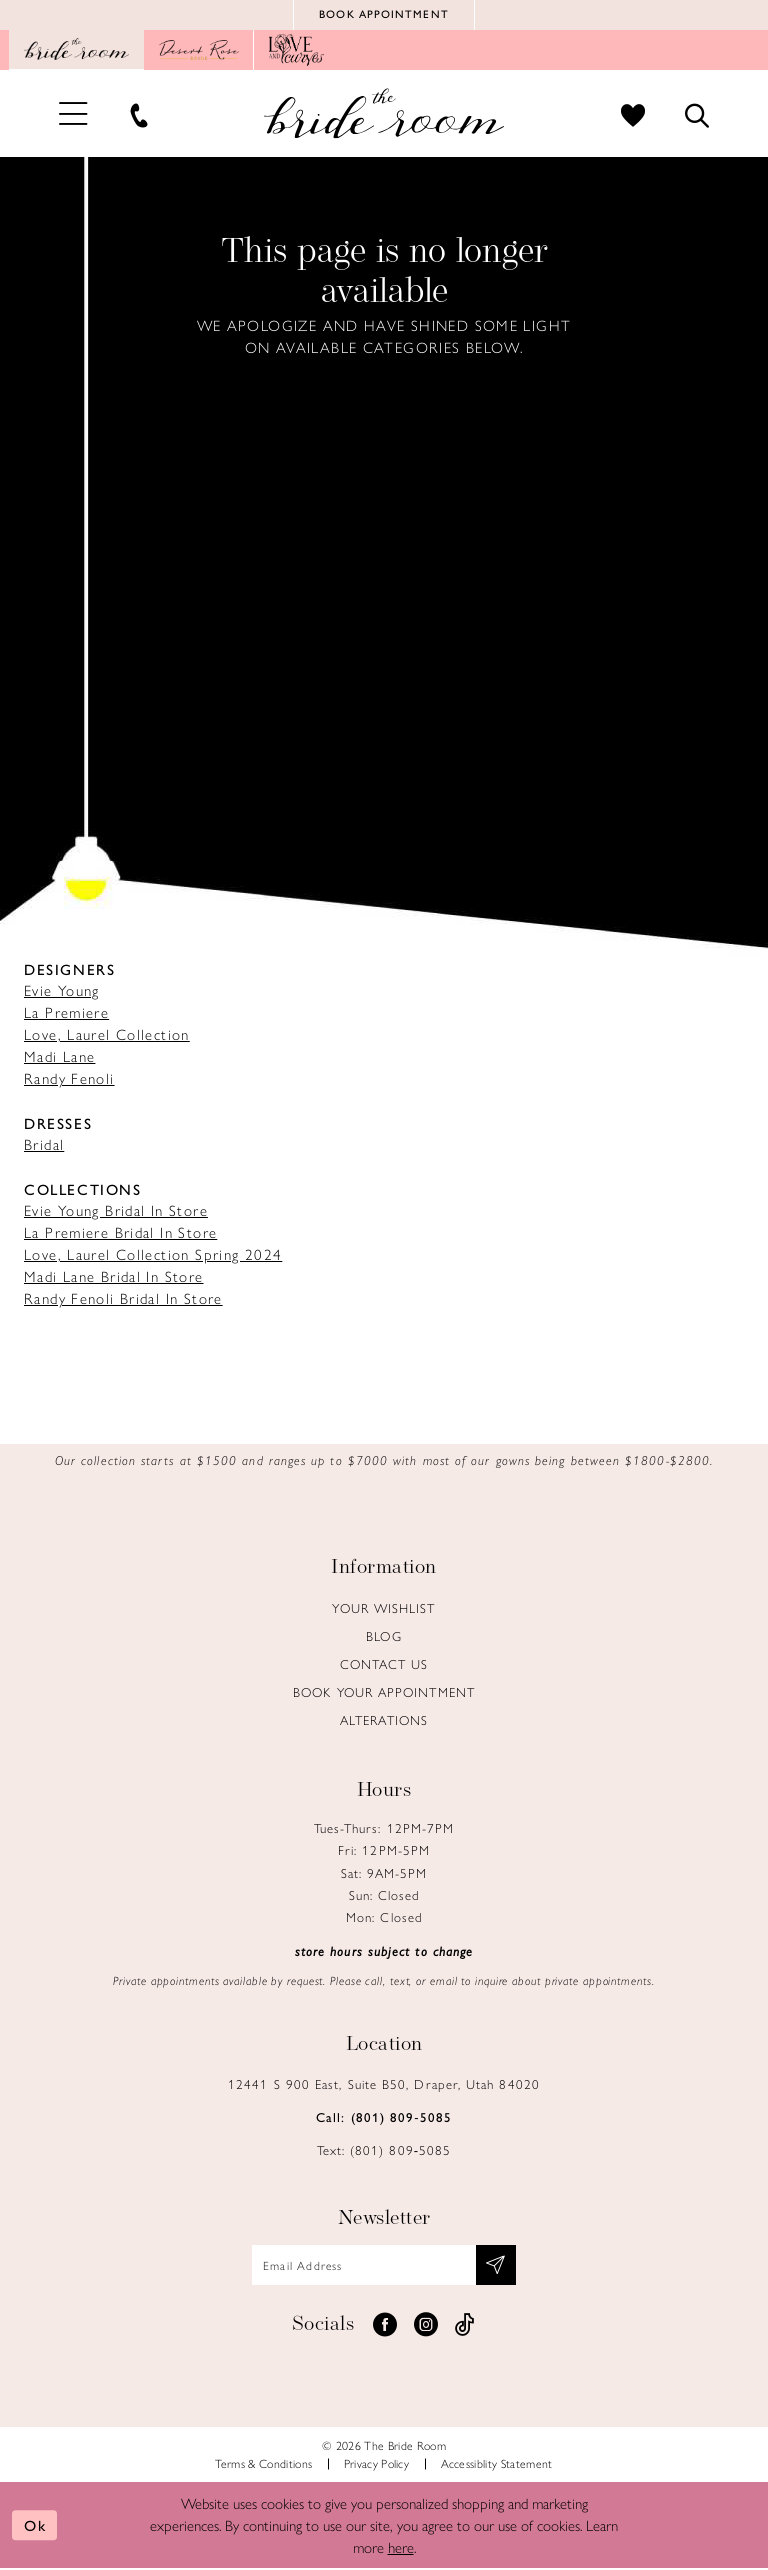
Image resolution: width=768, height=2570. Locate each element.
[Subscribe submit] (497, 2266)
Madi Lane (59, 1056)
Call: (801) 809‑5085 (384, 2117)
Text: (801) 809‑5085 (384, 2150)
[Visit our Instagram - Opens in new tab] (426, 2326)
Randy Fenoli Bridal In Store (123, 1298)
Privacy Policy (377, 2465)
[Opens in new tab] (199, 51)
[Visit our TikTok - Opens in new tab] (465, 2326)
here (401, 2548)
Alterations (384, 1720)
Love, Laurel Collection (107, 1034)
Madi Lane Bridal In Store (114, 1276)
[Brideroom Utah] (384, 114)
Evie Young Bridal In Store (116, 1210)
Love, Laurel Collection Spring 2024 (153, 1254)
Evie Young (62, 990)
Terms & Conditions (263, 2465)
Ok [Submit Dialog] (35, 2526)
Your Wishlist (383, 1608)
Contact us (384, 1664)
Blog (383, 1636)
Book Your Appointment (384, 1692)
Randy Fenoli (69, 1078)
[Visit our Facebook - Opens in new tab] (385, 2326)
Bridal (44, 1144)
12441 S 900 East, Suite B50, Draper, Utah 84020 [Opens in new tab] (384, 2084)
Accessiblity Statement (497, 2465)
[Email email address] (384, 2266)
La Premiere (66, 1012)
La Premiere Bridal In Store (120, 1232)
